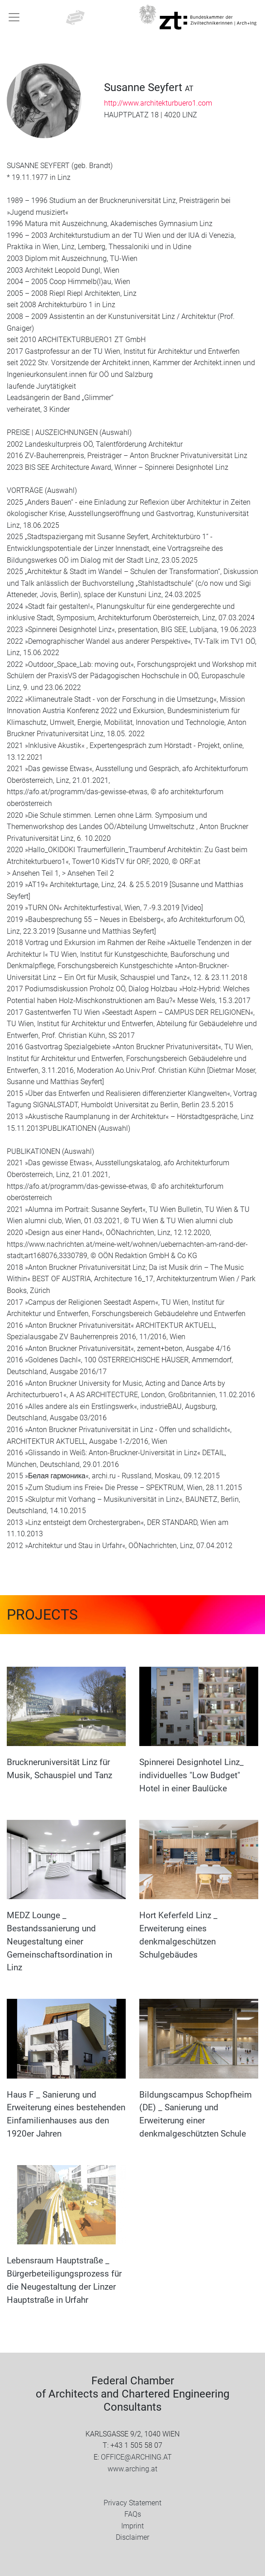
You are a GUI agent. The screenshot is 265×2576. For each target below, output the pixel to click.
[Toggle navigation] (14, 17)
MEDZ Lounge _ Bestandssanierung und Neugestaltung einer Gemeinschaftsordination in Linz (59, 1941)
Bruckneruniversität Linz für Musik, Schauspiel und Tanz (59, 1768)
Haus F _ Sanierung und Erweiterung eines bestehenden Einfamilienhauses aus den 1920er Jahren (66, 2114)
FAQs (132, 2514)
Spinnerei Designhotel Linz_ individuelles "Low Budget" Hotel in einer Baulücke (191, 1775)
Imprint (132, 2526)
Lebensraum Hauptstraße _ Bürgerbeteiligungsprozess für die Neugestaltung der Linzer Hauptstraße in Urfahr (64, 2280)
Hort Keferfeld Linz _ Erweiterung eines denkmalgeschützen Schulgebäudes (178, 1934)
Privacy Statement (132, 2503)
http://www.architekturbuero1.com (158, 103)
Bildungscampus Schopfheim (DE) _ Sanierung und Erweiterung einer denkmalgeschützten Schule (195, 2114)
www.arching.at (132, 2469)
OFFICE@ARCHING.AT (136, 2457)
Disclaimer (132, 2537)
